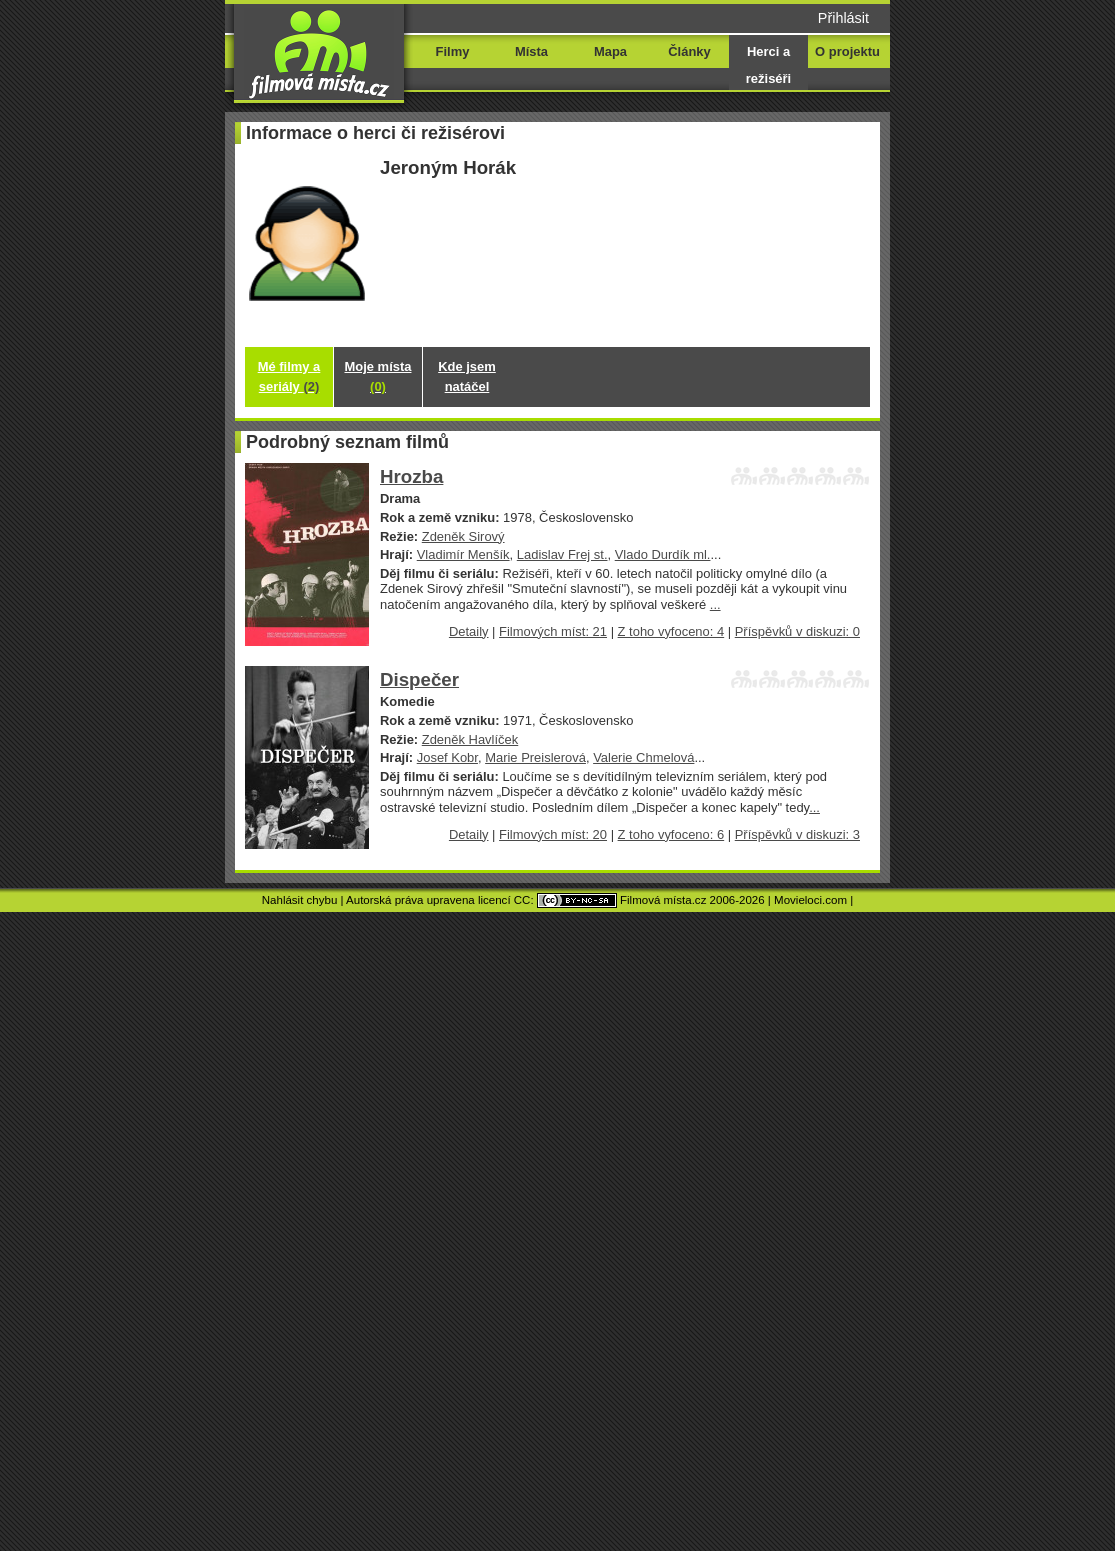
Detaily (469, 631)
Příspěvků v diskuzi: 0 (797, 631)
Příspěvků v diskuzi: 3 (797, 834)
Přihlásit (843, 18)
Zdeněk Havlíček (470, 739)
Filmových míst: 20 (553, 834)
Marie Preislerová (535, 757)
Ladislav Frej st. (562, 554)
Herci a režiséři (768, 65)
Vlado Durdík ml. (663, 554)
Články (689, 51)
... (715, 604)
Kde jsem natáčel (467, 376)
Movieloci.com (810, 900)
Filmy (453, 51)
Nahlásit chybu (300, 900)
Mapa (610, 51)
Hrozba (411, 476)
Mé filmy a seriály (289, 376)
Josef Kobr (447, 757)
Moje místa (378, 376)
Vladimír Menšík (463, 554)
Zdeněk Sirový (463, 536)
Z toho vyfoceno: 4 (671, 631)
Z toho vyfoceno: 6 (671, 834)
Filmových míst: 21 (553, 631)
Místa (531, 51)
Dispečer (419, 679)
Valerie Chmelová (643, 757)
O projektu (847, 51)
